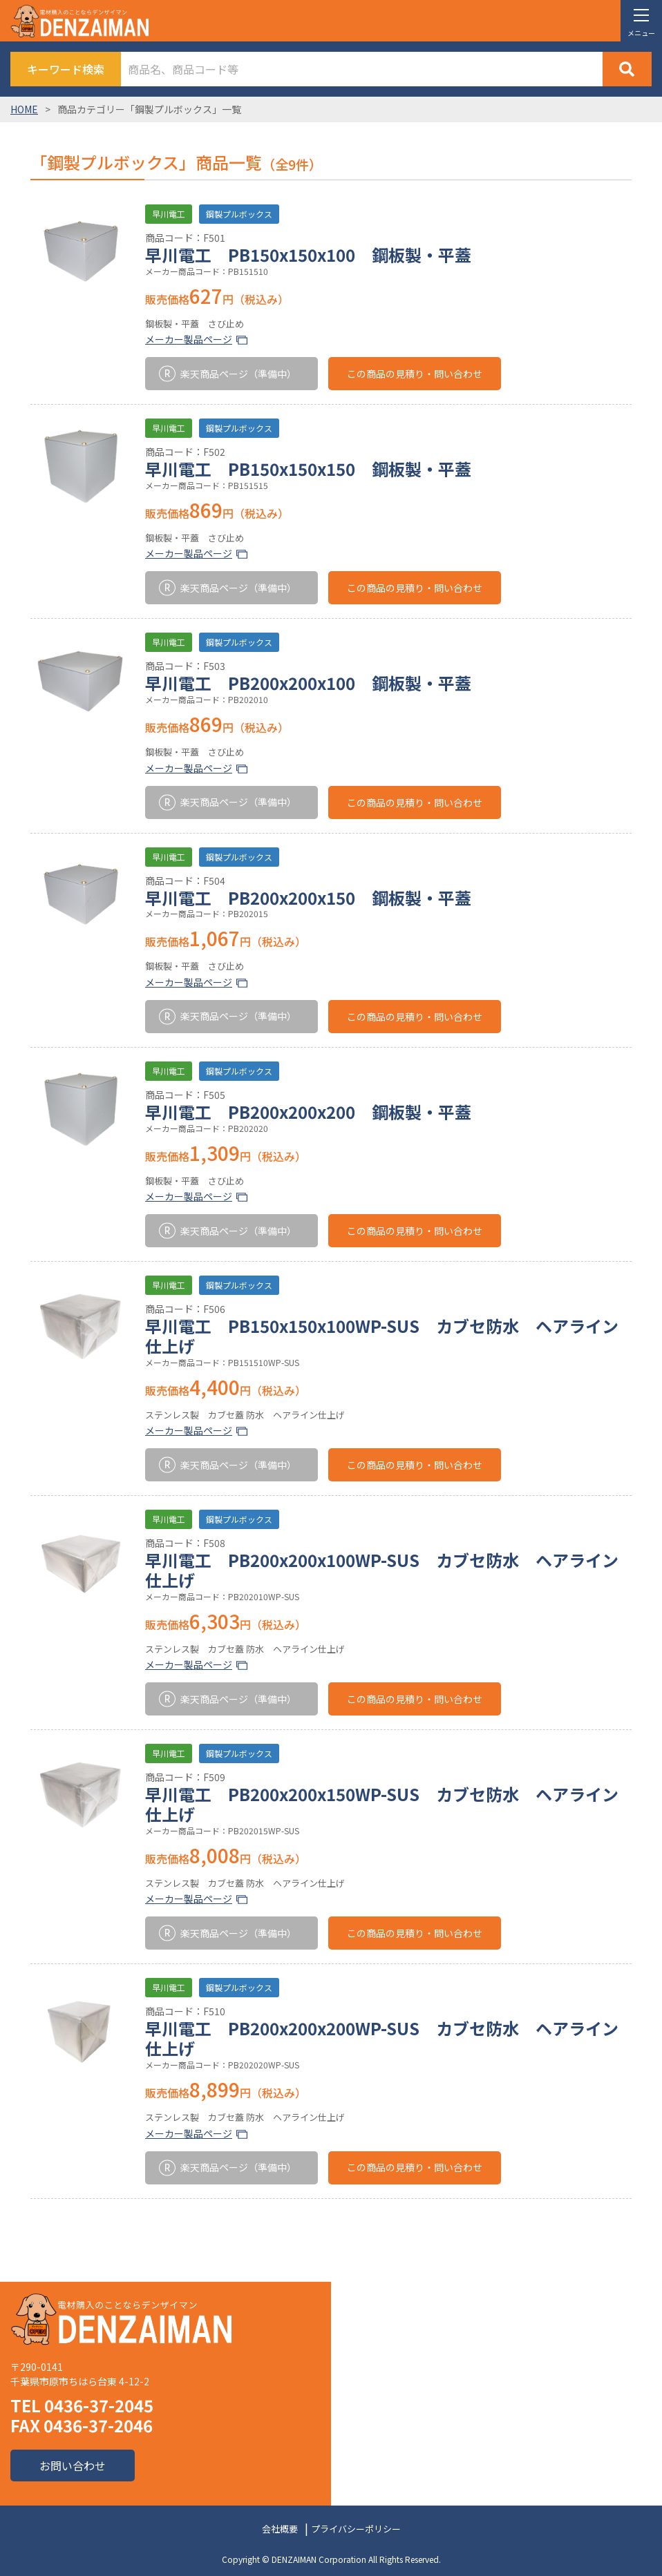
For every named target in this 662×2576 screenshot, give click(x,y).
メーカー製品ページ (188, 339)
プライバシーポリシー (356, 2528)
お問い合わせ (72, 2465)
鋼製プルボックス (239, 214)
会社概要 (280, 2528)
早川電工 (168, 214)
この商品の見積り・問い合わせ (414, 374)
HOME (24, 109)
